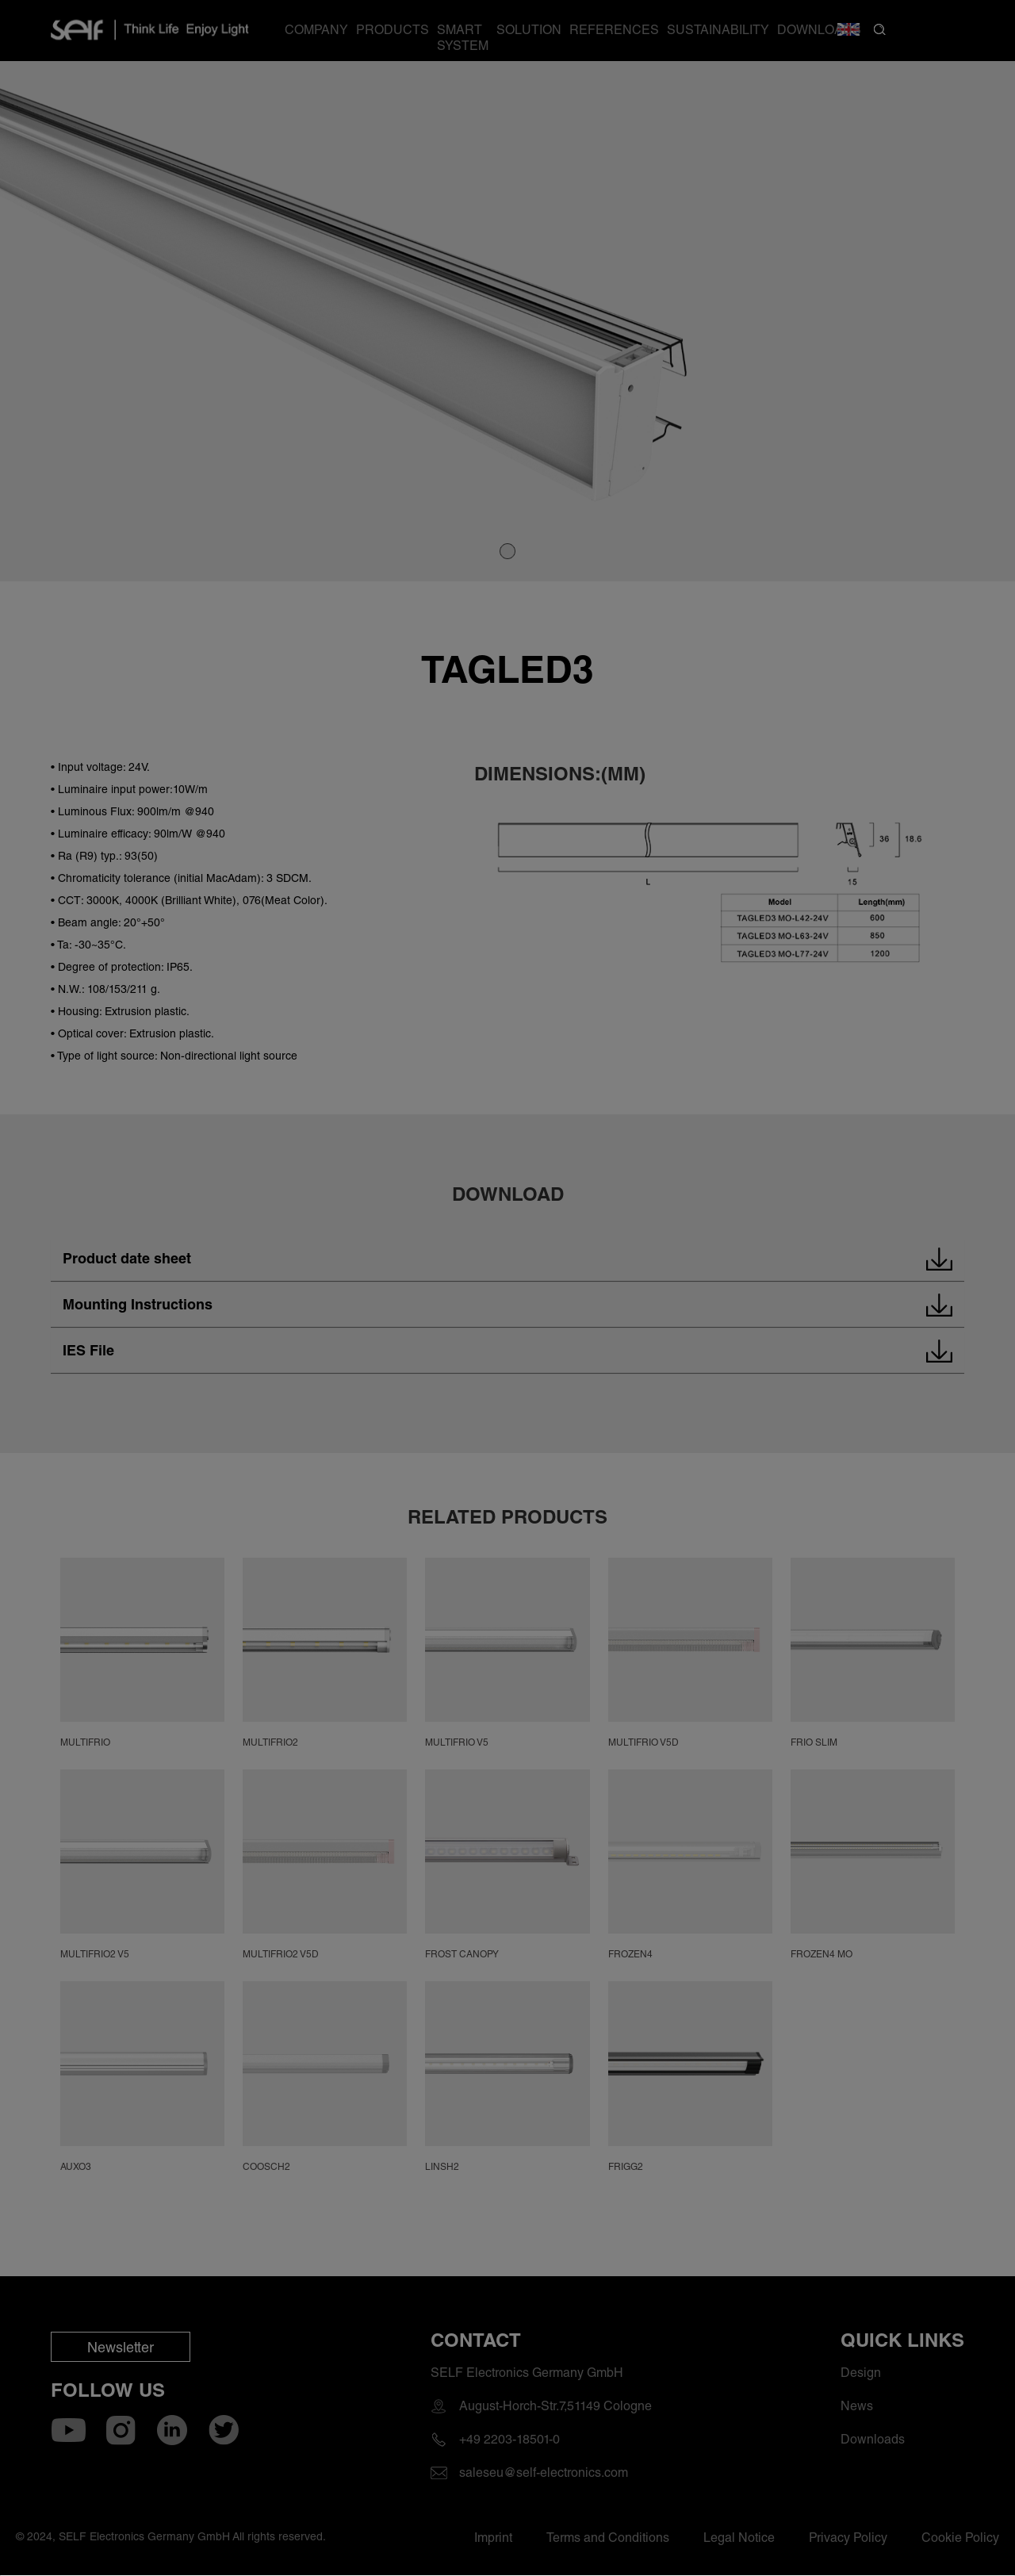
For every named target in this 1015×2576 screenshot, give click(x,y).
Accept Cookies (369, 2522)
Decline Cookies (646, 2522)
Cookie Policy (331, 2459)
